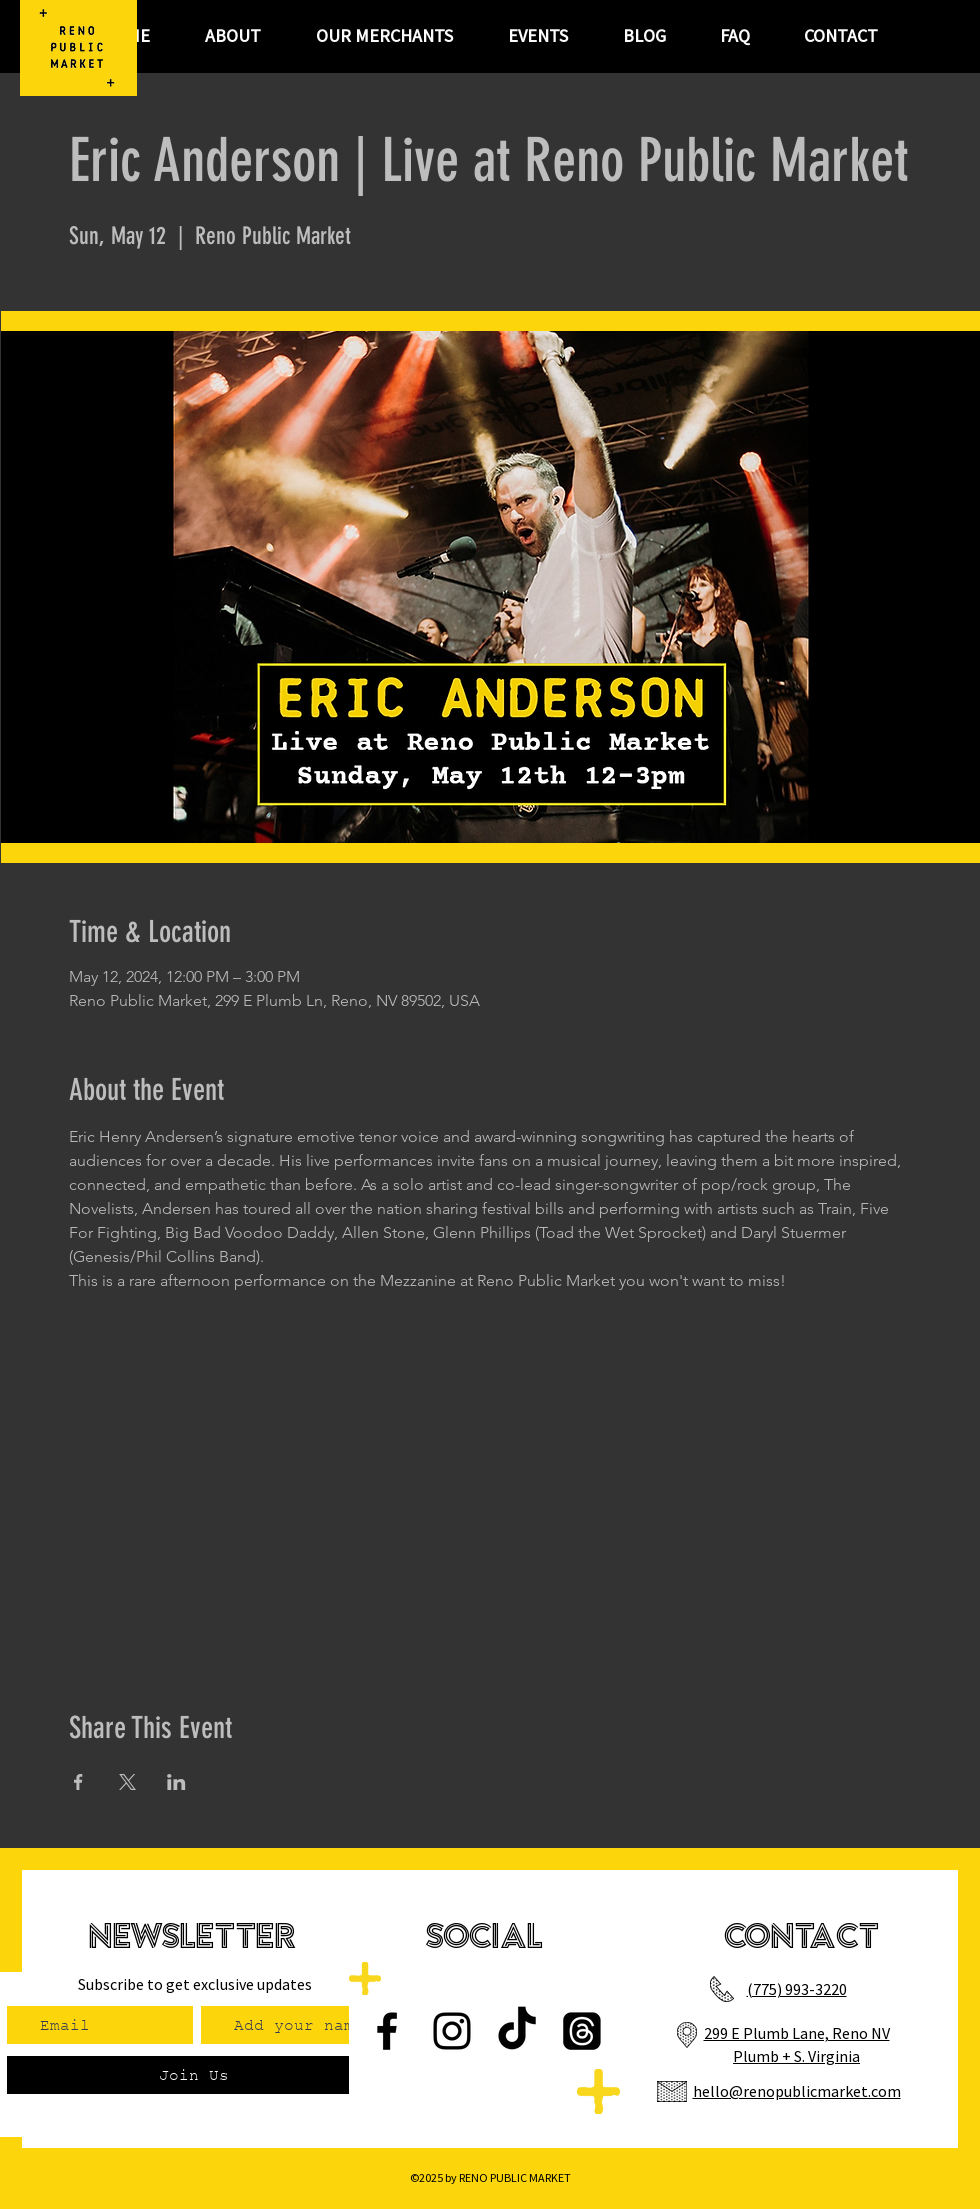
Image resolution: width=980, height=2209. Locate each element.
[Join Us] (193, 2075)
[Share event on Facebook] (78, 1782)
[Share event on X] (127, 1782)
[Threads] (582, 2031)
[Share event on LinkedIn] (176, 1782)
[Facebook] (387, 2031)
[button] (537, 36)
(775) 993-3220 (797, 1989)
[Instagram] (452, 2031)
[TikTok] (517, 2031)
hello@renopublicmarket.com (797, 2091)
